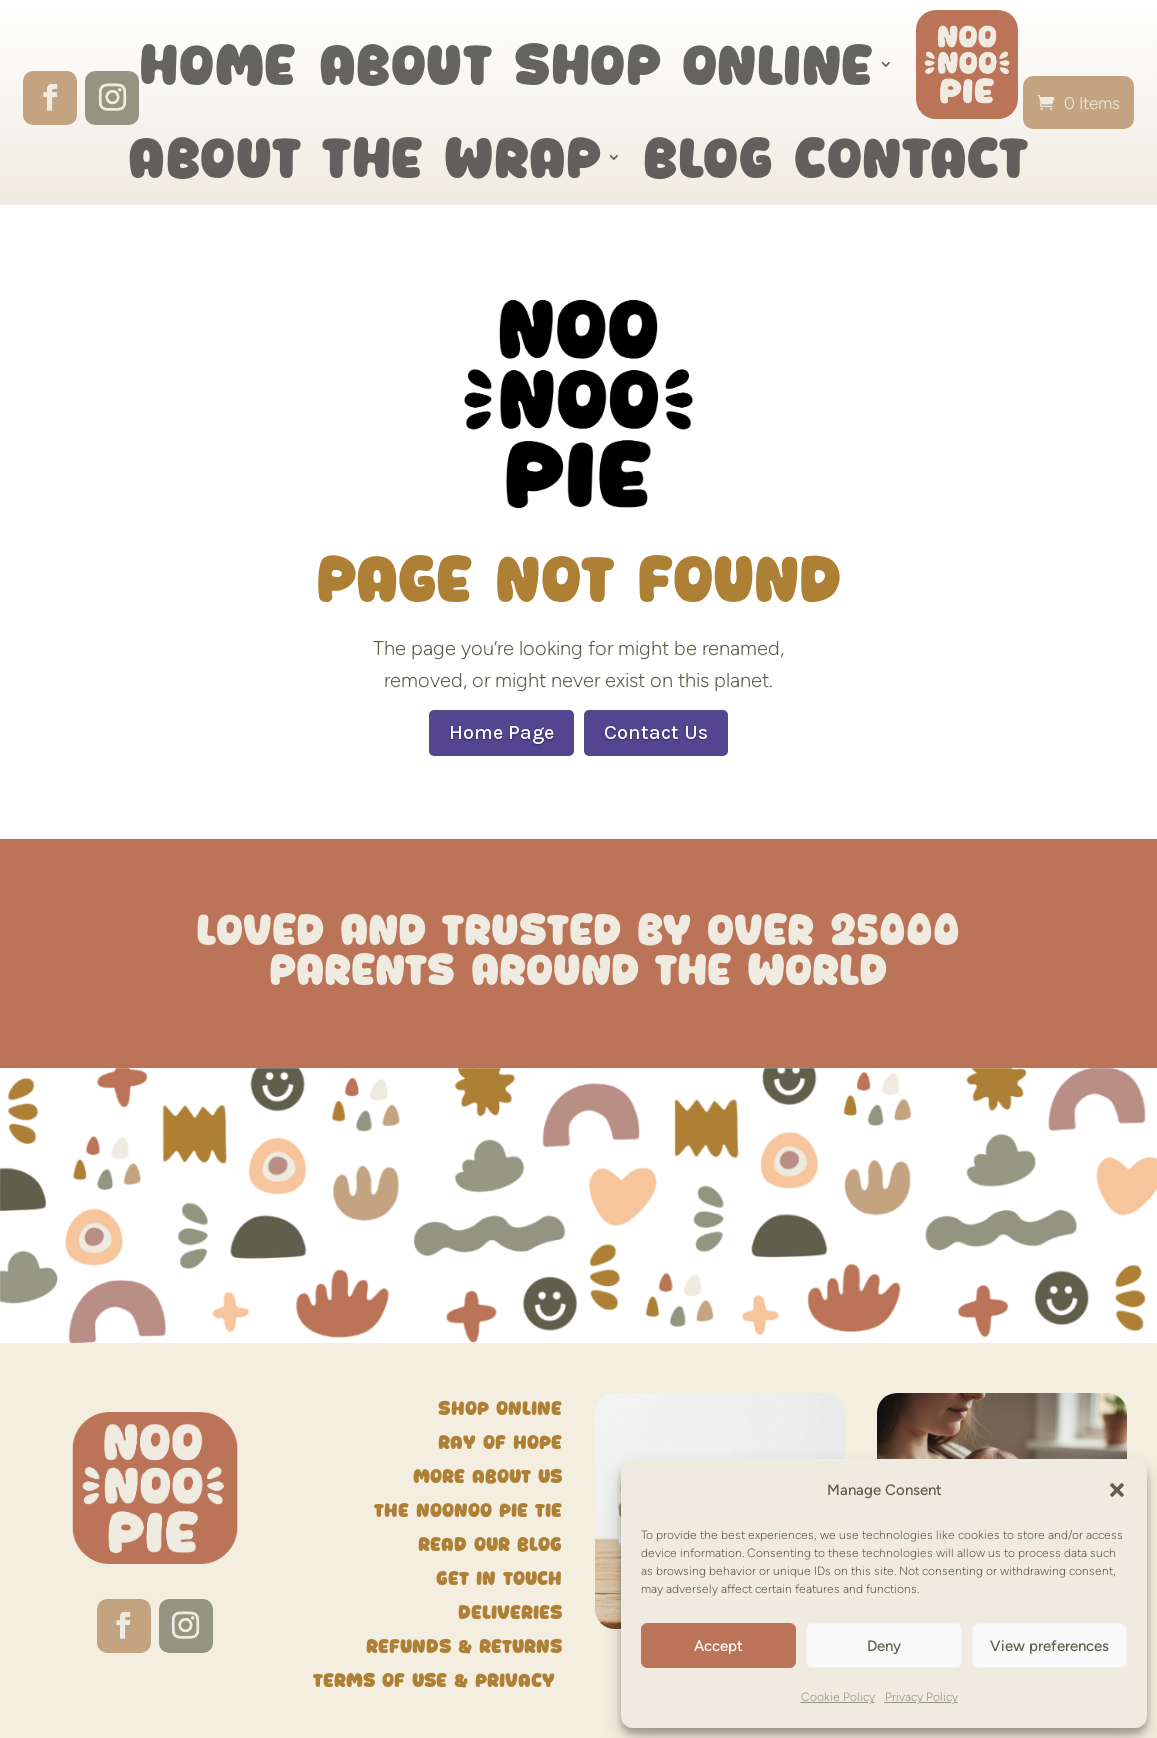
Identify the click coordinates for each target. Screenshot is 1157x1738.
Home (218, 64)
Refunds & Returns (464, 1646)
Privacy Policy (921, 1697)
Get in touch (499, 1578)
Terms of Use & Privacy (437, 1680)
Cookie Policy (838, 1697)
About (406, 64)
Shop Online (694, 64)
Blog (707, 157)
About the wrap (364, 157)
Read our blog (490, 1544)
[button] (1117, 1490)
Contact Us (656, 732)
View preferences (1049, 1646)
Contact (911, 157)
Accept (718, 1646)
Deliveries (510, 1612)
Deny (884, 1646)
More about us (487, 1476)
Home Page (501, 732)
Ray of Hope (500, 1442)
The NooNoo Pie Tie (468, 1510)
